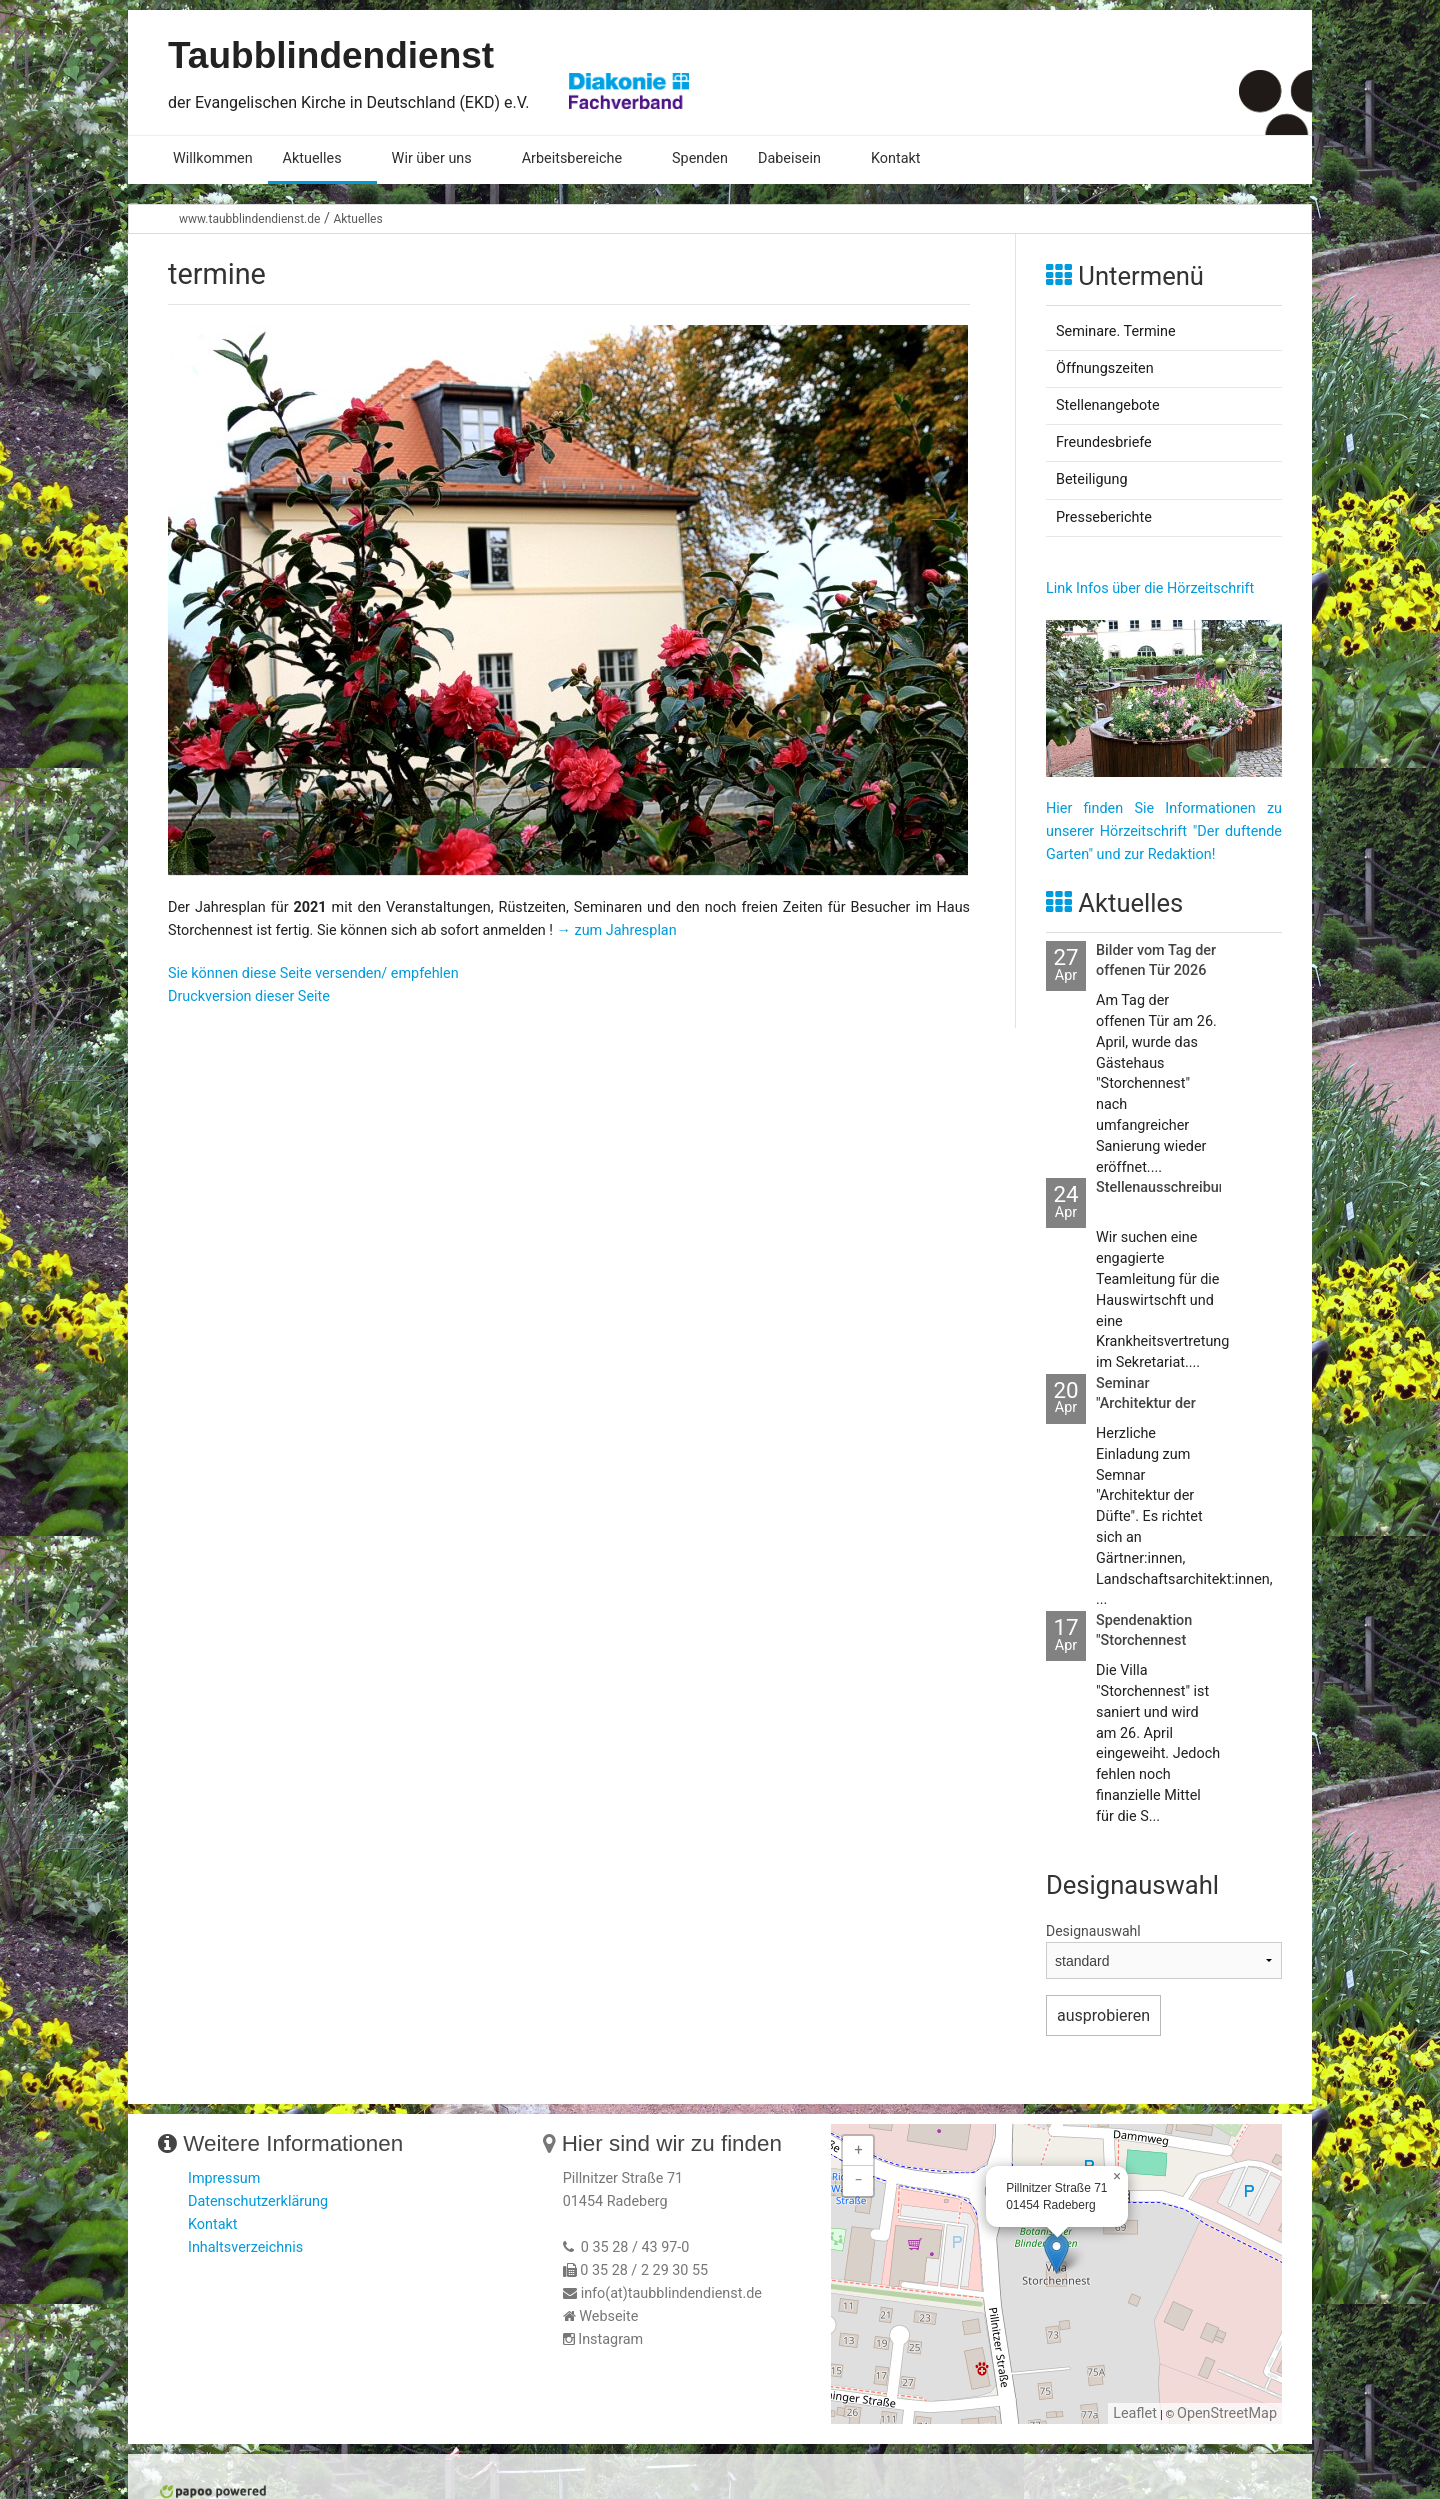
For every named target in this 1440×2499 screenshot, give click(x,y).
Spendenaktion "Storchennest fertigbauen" (1144, 1640)
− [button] (859, 2180)
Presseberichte (1104, 517)
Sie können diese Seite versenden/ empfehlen (313, 973)
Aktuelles (312, 158)
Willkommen (213, 158)
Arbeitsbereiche (572, 158)
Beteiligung (1091, 479)
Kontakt (896, 158)
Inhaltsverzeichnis (245, 2247)
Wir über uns (432, 158)
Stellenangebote (1108, 405)
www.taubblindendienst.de (249, 219)
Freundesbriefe (1104, 442)
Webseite (608, 2316)
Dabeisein (789, 158)
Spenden (700, 158)
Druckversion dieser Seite (249, 996)
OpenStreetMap (1227, 2413)
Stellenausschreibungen (1173, 1187)
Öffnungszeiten (1105, 368)
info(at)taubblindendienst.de (671, 2293)
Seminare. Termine (1116, 331)
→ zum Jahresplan (617, 930)
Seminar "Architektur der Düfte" (1146, 1403)
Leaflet (1135, 2413)
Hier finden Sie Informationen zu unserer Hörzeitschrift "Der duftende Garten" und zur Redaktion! (1164, 831)
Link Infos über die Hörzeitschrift (1150, 588)
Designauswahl (1093, 1931)
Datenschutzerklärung (258, 2201)
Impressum (224, 2178)
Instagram (610, 2339)
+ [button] (859, 2150)
